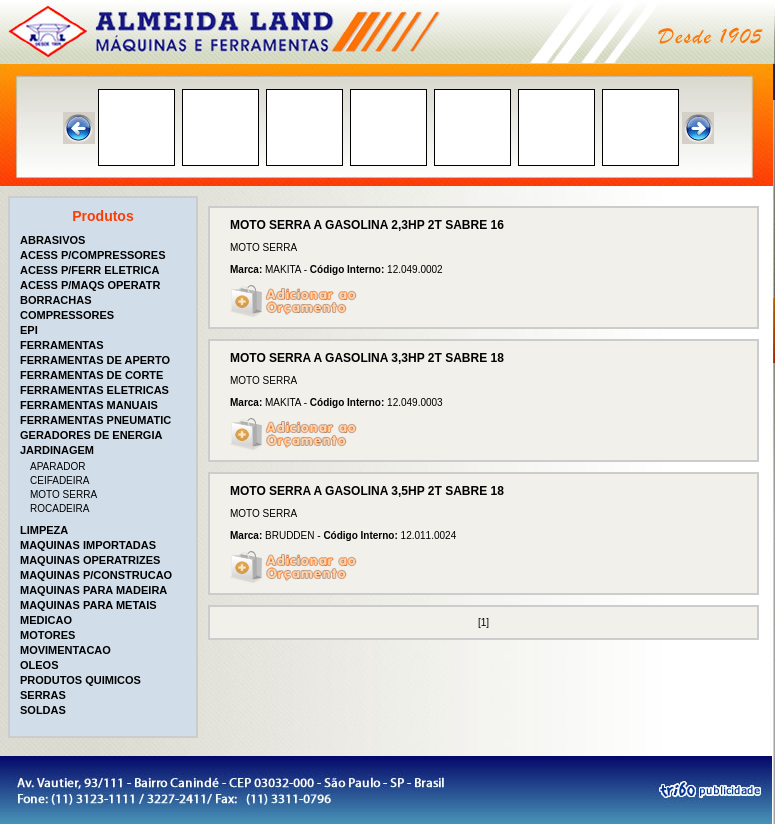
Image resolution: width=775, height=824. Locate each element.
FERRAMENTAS (62, 345)
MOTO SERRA (63, 494)
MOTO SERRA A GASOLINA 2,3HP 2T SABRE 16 (367, 225)
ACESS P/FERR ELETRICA (89, 270)
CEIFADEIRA (59, 480)
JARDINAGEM (57, 450)
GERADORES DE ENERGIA (91, 435)
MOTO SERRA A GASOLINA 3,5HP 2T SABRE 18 (367, 491)
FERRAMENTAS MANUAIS (89, 405)
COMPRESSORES (67, 315)
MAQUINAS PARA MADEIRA (93, 590)
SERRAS (43, 695)
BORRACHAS (56, 300)
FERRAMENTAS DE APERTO (95, 360)
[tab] (105, 240)
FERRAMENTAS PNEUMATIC (95, 420)
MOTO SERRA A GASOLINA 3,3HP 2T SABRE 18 (367, 358)
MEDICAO (46, 620)
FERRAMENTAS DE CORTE (91, 375)
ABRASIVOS (52, 240)
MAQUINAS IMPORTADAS (88, 545)
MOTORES (47, 635)
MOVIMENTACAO (65, 650)
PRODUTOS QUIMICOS (80, 680)
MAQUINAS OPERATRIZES (90, 560)
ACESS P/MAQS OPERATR (90, 285)
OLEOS (39, 665)
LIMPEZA (44, 530)
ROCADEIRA (59, 508)
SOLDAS (43, 710)
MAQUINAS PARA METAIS (88, 605)
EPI (29, 330)
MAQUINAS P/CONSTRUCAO (96, 575)
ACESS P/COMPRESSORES (92, 255)
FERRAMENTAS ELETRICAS (94, 390)
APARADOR (57, 466)
